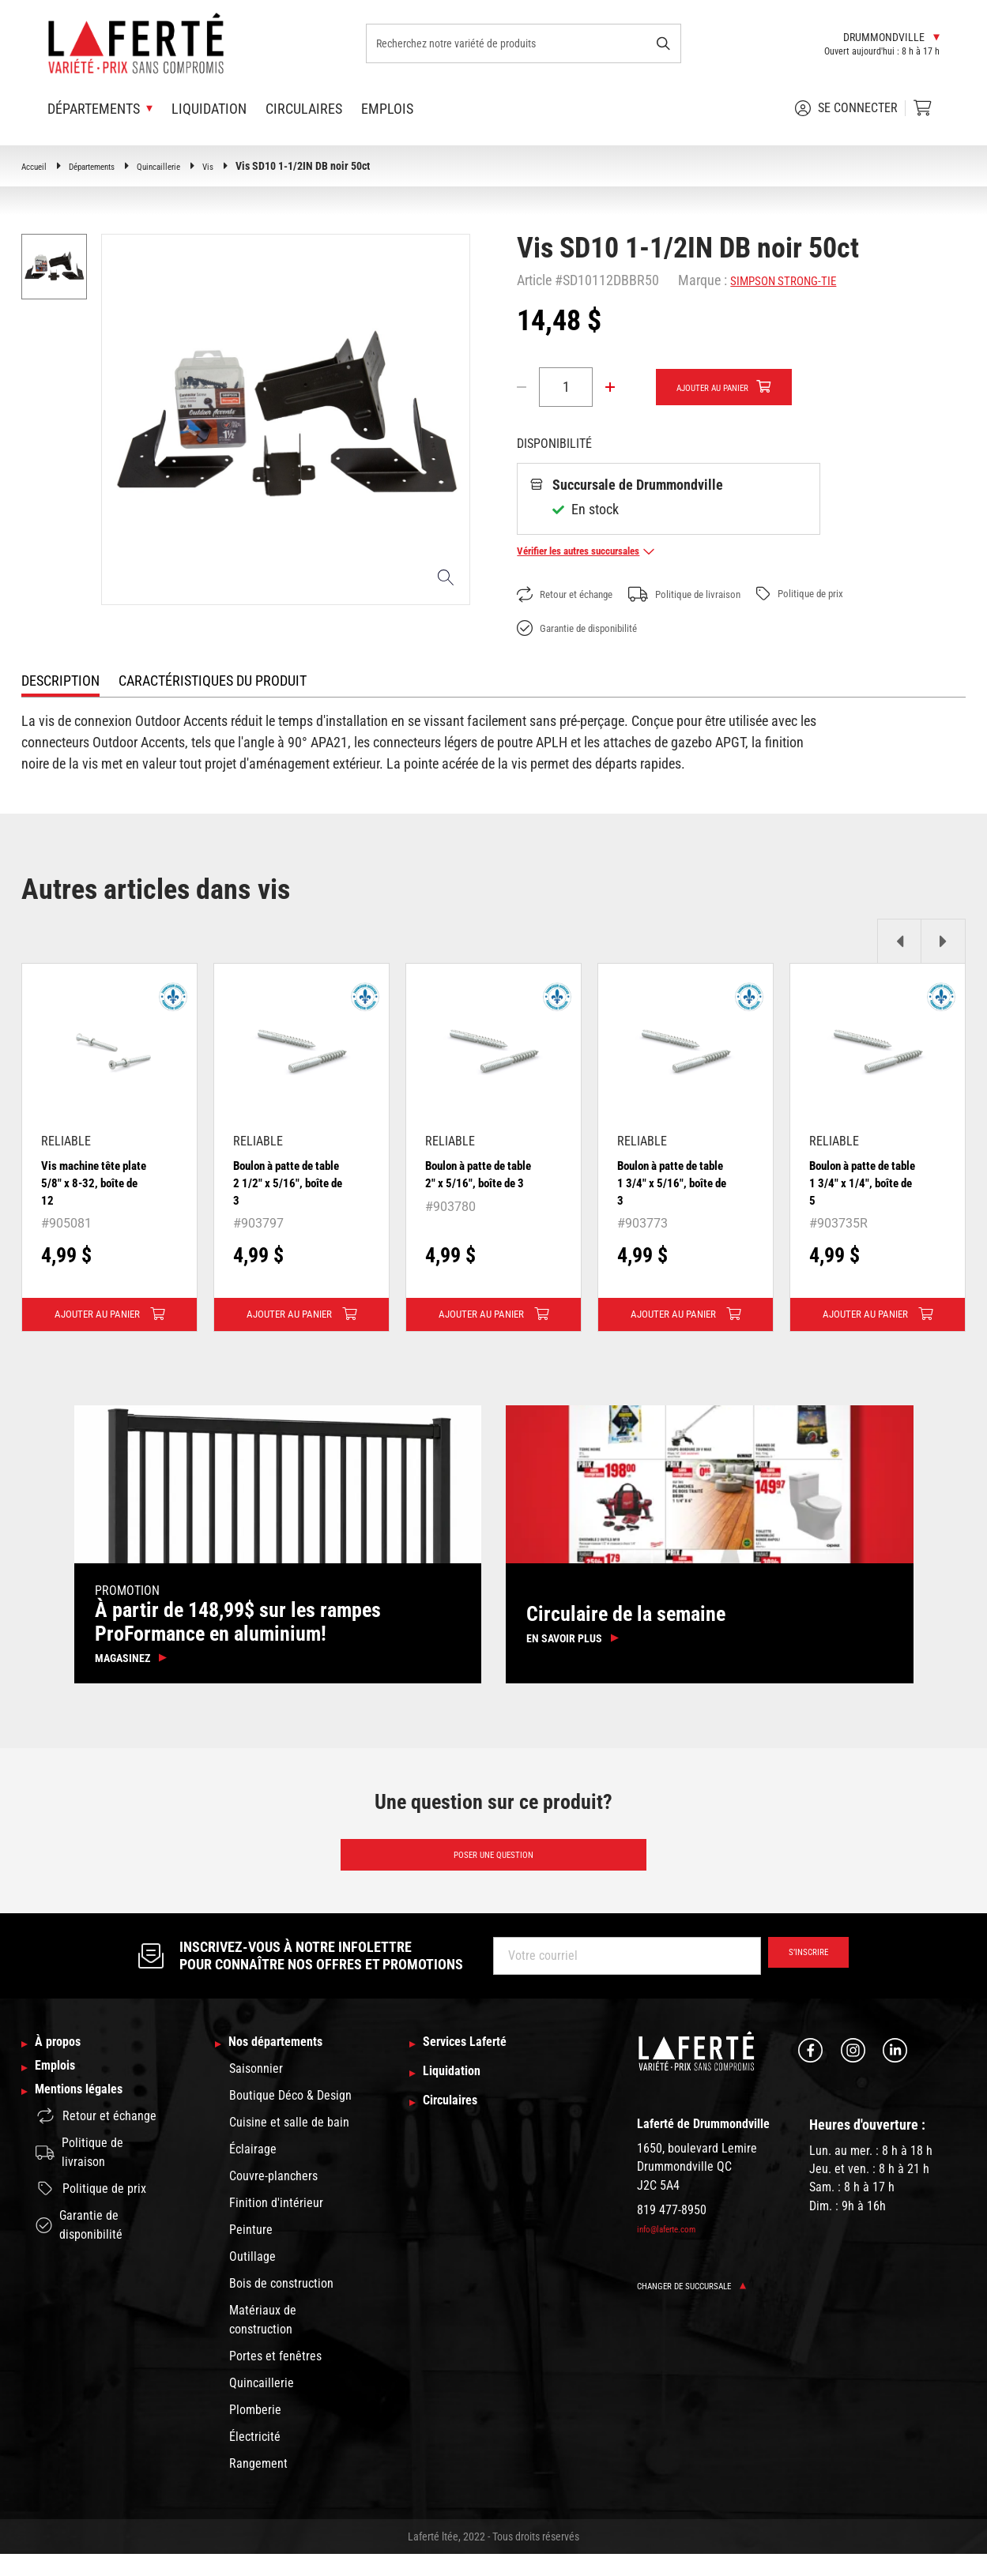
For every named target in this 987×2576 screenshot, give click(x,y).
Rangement (258, 2485)
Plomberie (255, 2431)
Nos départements (286, 2064)
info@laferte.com (675, 2248)
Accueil (37, 166)
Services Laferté (476, 2064)
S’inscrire (798, 1975)
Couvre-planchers (273, 2198)
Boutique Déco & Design (290, 2117)
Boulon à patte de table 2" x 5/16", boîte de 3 (475, 1182)
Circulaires (304, 108)
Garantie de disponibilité (591, 629)
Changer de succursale (704, 2305)
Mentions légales (89, 2127)
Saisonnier (256, 2090)
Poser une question (493, 1870)
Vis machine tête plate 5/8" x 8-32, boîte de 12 (90, 1182)
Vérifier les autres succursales (602, 550)
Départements (106, 166)
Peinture (251, 2251)
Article (534, 280)
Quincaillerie (186, 166)
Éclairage (253, 2171)
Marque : (702, 280)
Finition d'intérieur (276, 2224)
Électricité (255, 2458)
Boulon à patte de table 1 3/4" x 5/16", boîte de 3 (667, 1182)
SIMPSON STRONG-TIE (793, 280)
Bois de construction (281, 2305)
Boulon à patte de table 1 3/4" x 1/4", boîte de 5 (862, 1182)
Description (60, 681)
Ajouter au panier (727, 388)
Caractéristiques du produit (213, 681)
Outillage (252, 2278)
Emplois (387, 108)
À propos (63, 2064)
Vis (242, 166)
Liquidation (209, 108)
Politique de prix (853, 594)
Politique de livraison (717, 595)
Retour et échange (575, 595)
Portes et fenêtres (275, 2378)
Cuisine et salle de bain (289, 2144)
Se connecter (846, 108)
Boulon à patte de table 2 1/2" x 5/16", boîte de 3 (283, 1182)
